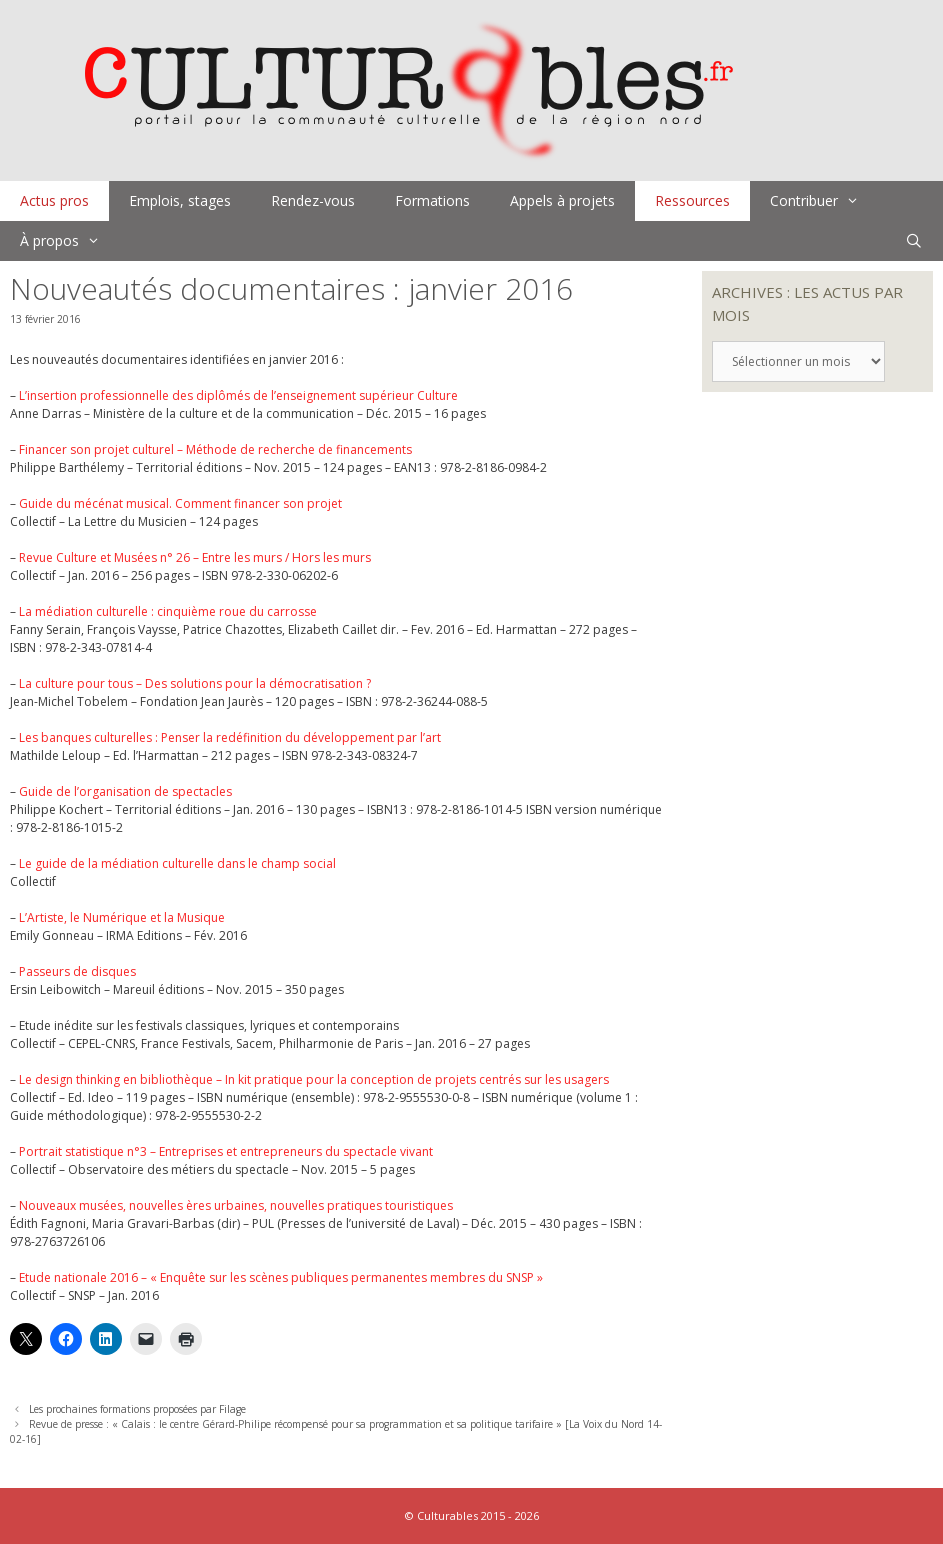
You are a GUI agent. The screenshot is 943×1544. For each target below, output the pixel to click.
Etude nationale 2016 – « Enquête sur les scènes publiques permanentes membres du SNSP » (281, 1277)
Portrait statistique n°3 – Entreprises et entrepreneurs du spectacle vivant (226, 1151)
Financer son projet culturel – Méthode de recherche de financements (215, 449)
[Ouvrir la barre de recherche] (914, 241)
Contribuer (824, 201)
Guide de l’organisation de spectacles (125, 791)
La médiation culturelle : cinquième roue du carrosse (168, 611)
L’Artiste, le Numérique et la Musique (122, 917)
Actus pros (54, 200)
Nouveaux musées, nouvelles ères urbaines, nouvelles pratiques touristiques (236, 1205)
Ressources (692, 200)
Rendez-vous (313, 200)
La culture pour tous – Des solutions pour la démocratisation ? (195, 683)
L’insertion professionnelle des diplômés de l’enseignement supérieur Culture (238, 395)
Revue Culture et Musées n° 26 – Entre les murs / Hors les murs (195, 557)
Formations (432, 200)
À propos (70, 241)
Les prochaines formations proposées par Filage (137, 1409)
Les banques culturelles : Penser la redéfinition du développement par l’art (230, 737)
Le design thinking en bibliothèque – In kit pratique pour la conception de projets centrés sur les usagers (314, 1079)
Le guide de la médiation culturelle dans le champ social (177, 863)
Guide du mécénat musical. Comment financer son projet (180, 503)
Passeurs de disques (77, 971)
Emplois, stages (180, 200)
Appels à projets (562, 200)
